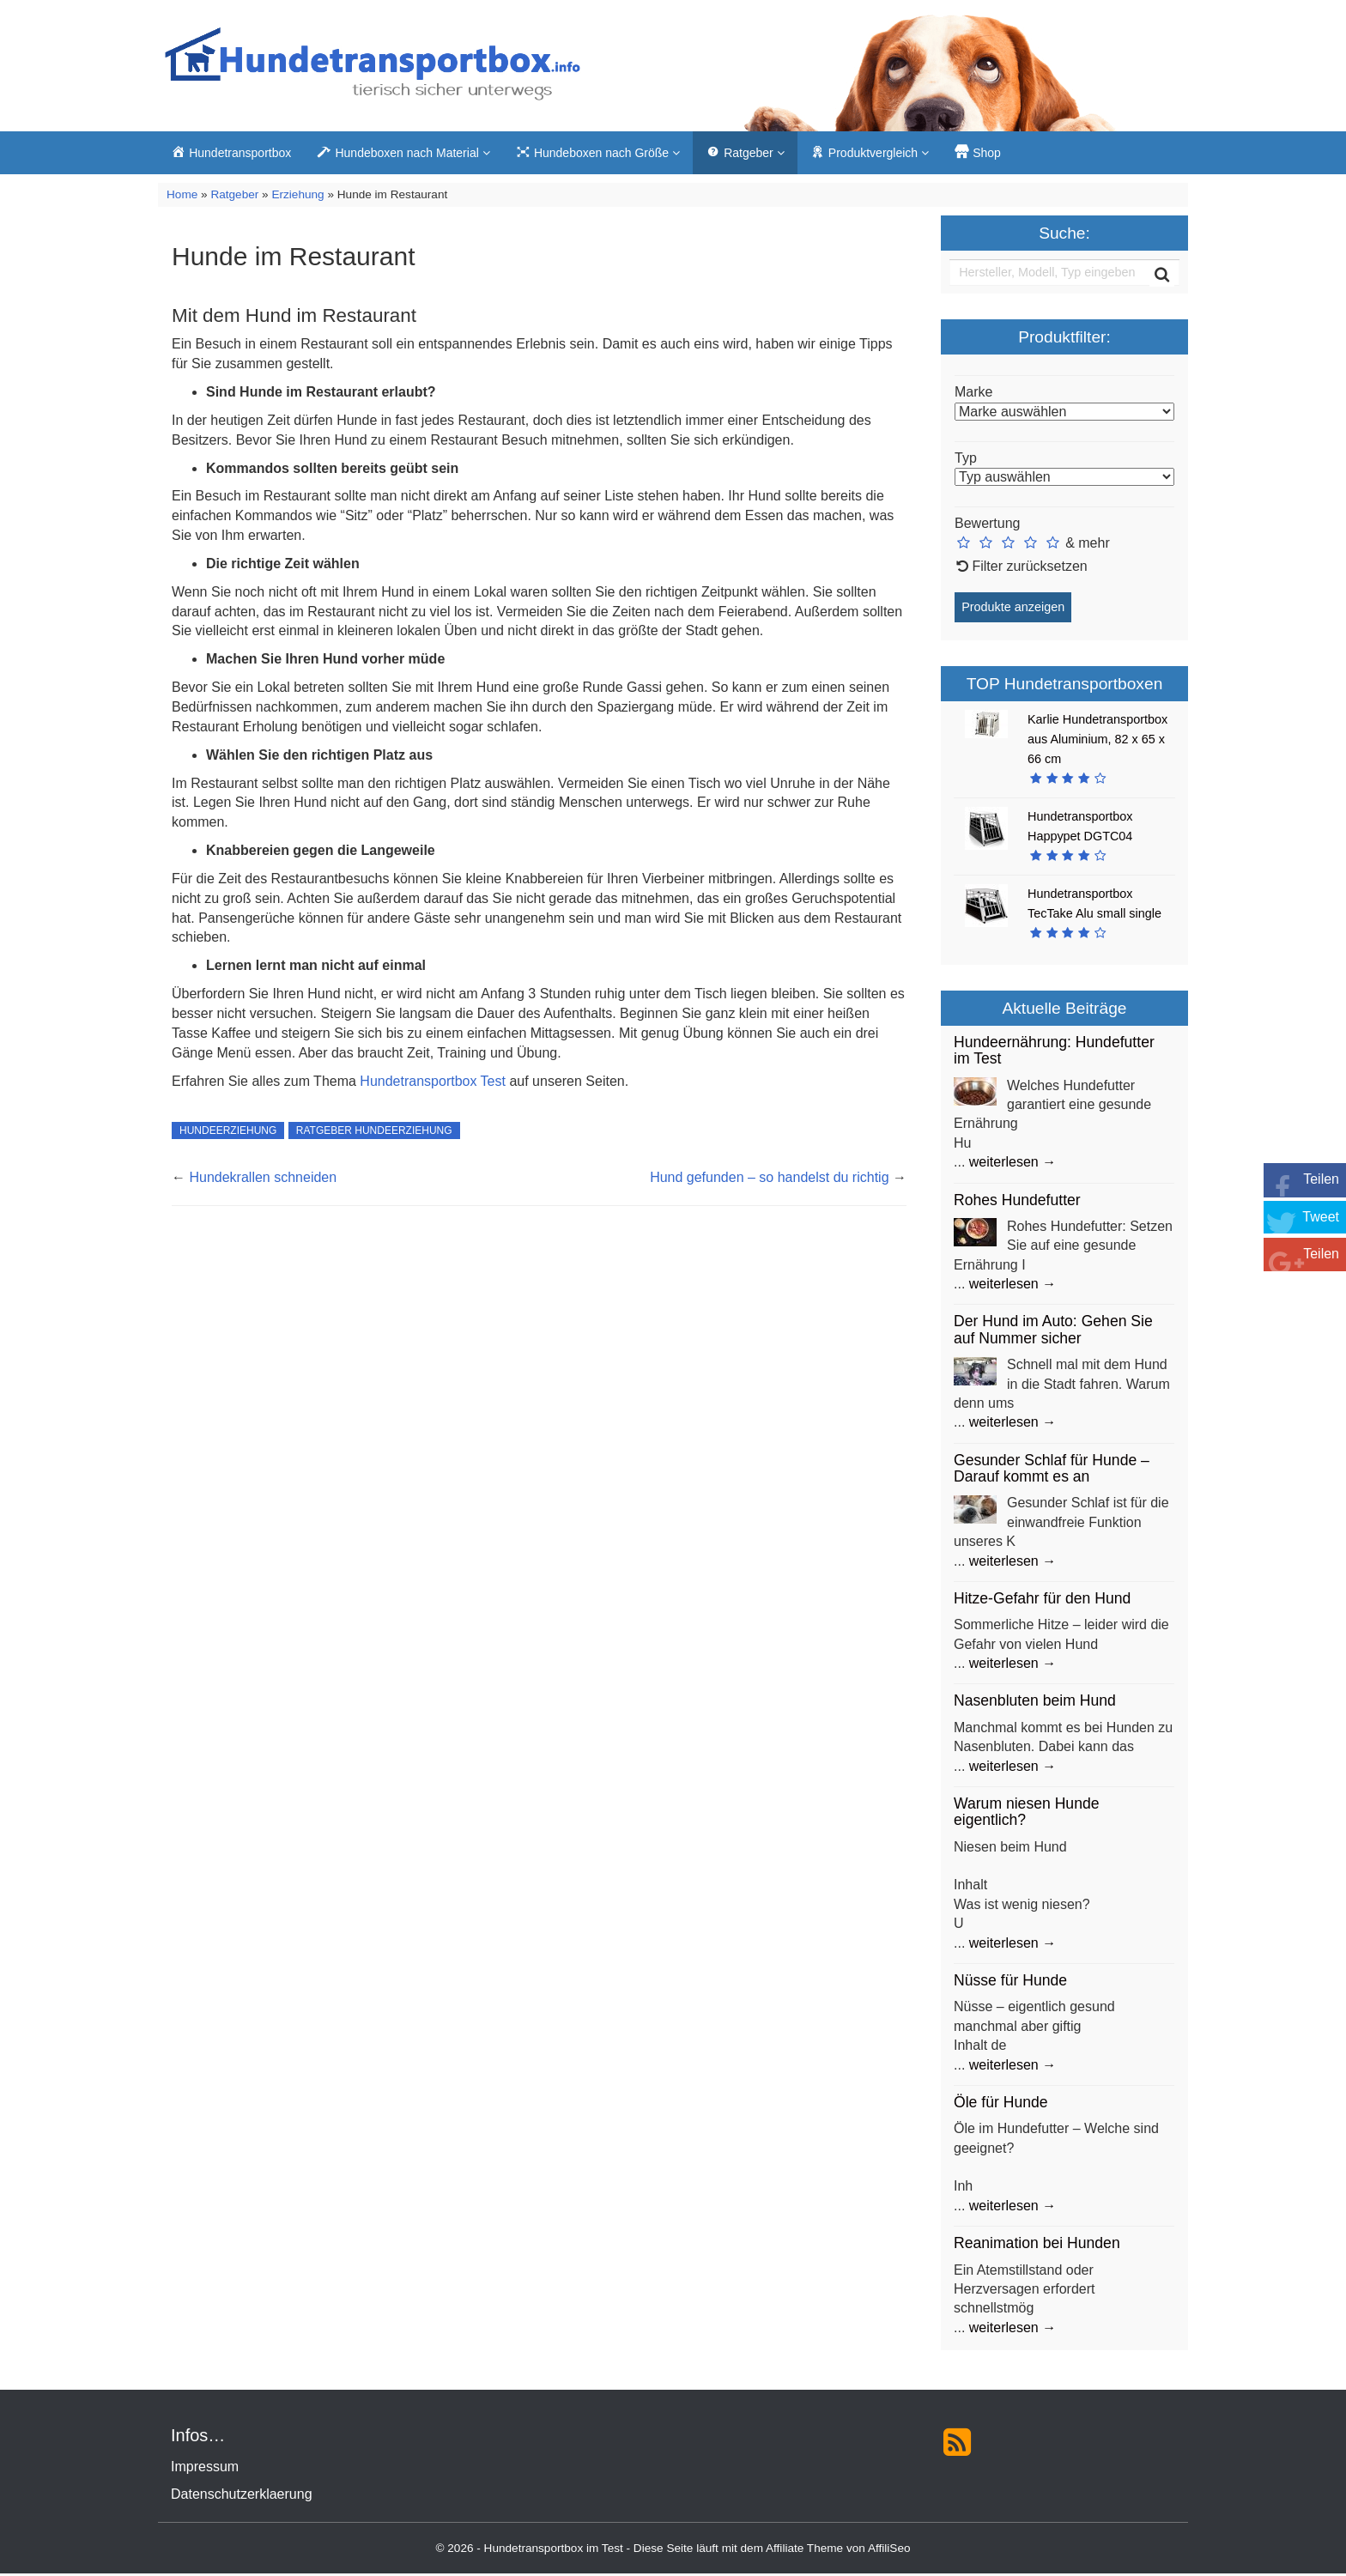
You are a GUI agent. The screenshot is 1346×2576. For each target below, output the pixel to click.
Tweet (1320, 1216)
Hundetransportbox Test (433, 1083)
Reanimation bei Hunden (1037, 2245)
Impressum (205, 2469)
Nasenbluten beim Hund (1035, 1703)
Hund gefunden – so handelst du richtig (769, 1180)
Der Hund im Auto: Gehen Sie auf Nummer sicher (1053, 1332)
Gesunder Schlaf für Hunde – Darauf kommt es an (1051, 1470)
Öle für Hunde (1001, 2104)
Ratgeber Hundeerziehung (374, 1133)
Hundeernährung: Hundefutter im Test (1054, 1053)
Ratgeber (234, 197)
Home (182, 197)
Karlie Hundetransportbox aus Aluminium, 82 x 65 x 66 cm (1097, 740)
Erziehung (297, 197)
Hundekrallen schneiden (262, 1180)
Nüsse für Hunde (1010, 1982)
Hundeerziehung (227, 1133)
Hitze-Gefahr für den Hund (1042, 1600)
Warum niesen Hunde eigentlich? (1027, 1814)
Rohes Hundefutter (1017, 1201)
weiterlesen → (1012, 1164)
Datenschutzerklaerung (241, 2496)
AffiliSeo (889, 2550)
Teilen (1321, 1179)
